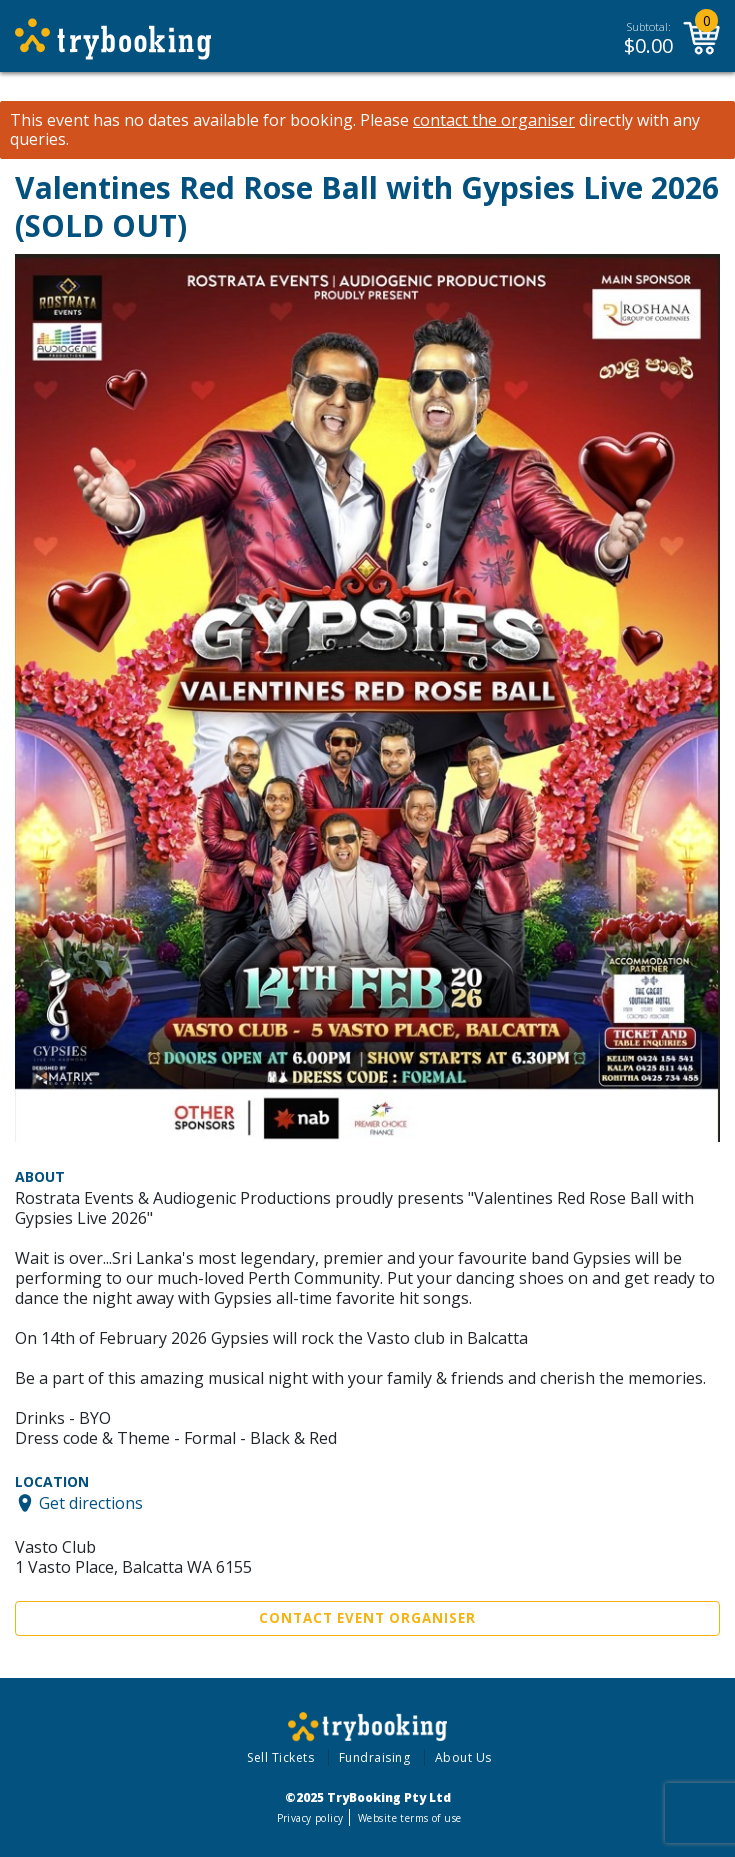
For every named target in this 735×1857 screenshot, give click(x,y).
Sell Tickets (280, 1757)
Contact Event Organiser (367, 1618)
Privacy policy (310, 1818)
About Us (463, 1757)
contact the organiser (494, 120)
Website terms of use (409, 1818)
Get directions (91, 1503)
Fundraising (375, 1757)
